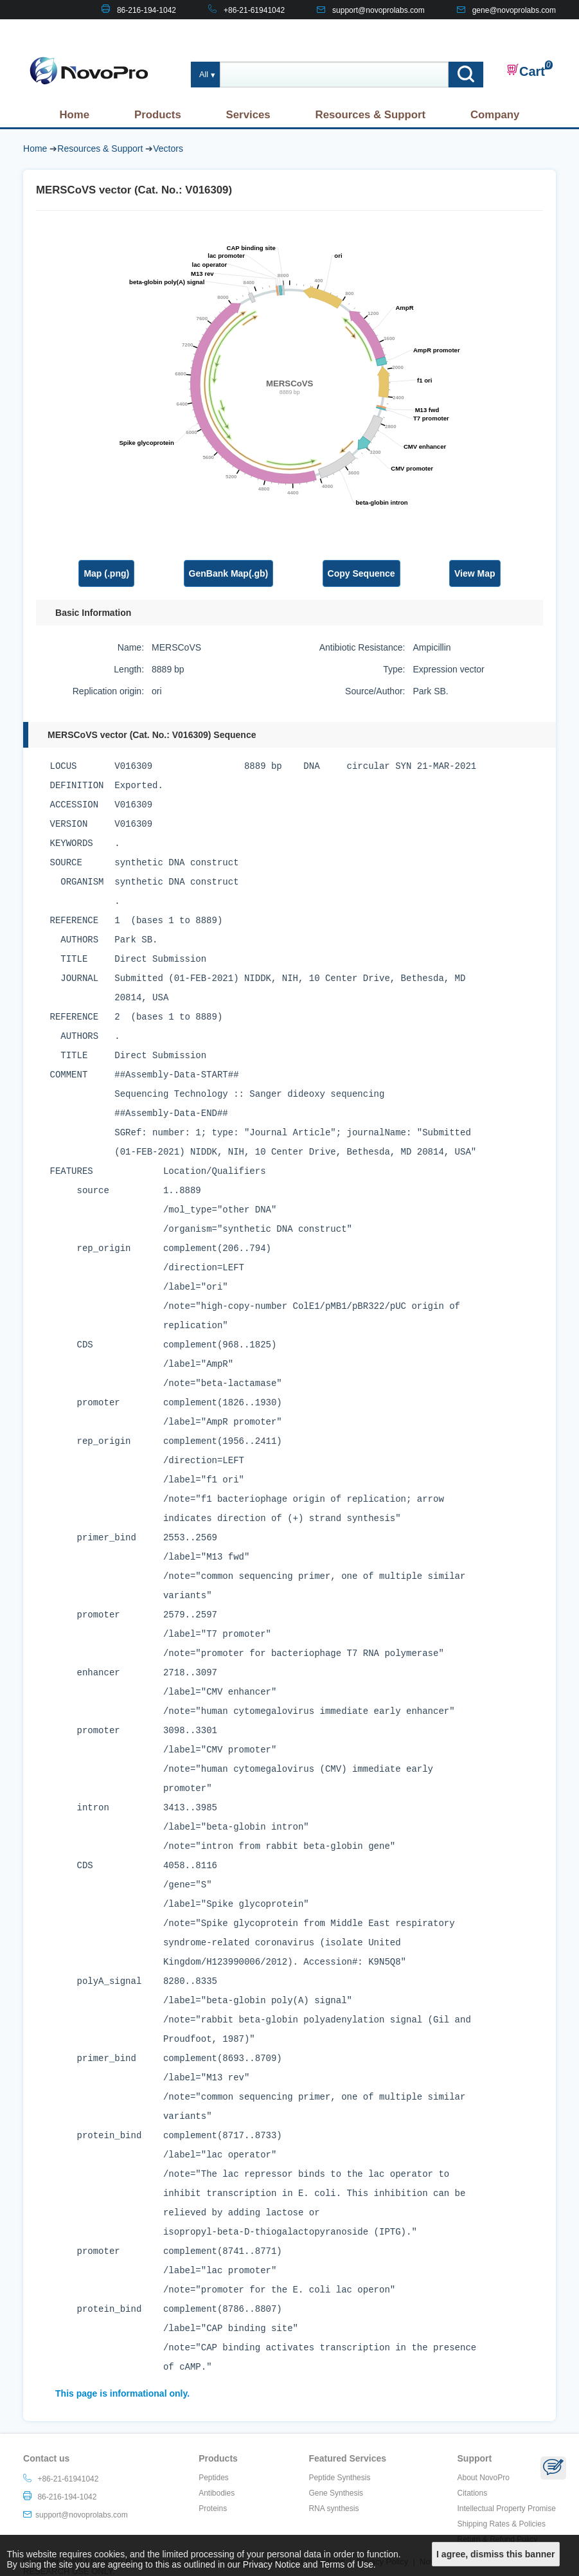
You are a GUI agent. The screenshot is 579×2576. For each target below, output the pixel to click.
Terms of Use (346, 2564)
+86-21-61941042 (254, 10)
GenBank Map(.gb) (229, 573)
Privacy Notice (271, 2564)
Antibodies (217, 2493)
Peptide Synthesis (339, 2477)
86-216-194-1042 (146, 10)
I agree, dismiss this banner (495, 2554)
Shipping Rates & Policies (502, 2523)
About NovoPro (484, 2477)
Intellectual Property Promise (507, 2508)
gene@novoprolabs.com (514, 10)
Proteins (213, 2508)
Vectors (168, 148)
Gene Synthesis (335, 2493)
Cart (525, 70)
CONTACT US (531, 29)
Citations (473, 2493)
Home (74, 115)
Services (248, 115)
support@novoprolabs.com (378, 10)
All (203, 74)
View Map (474, 573)
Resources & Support (371, 115)
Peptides (214, 2477)
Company (494, 115)
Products (157, 115)
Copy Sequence (361, 573)
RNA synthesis (333, 2508)
